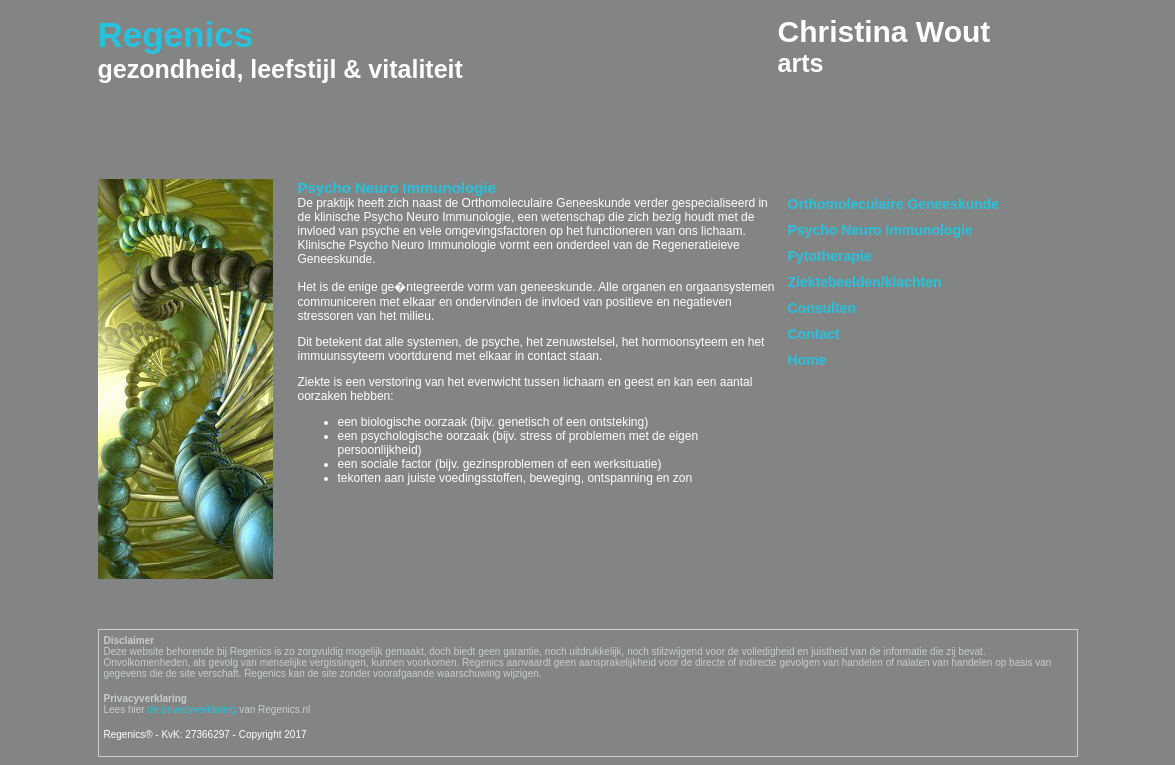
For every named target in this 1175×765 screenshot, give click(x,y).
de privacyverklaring (191, 709)
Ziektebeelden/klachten (865, 282)
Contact (814, 334)
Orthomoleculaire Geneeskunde (894, 204)
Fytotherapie (830, 256)
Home (807, 360)
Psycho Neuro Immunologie (880, 230)
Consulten (822, 308)
